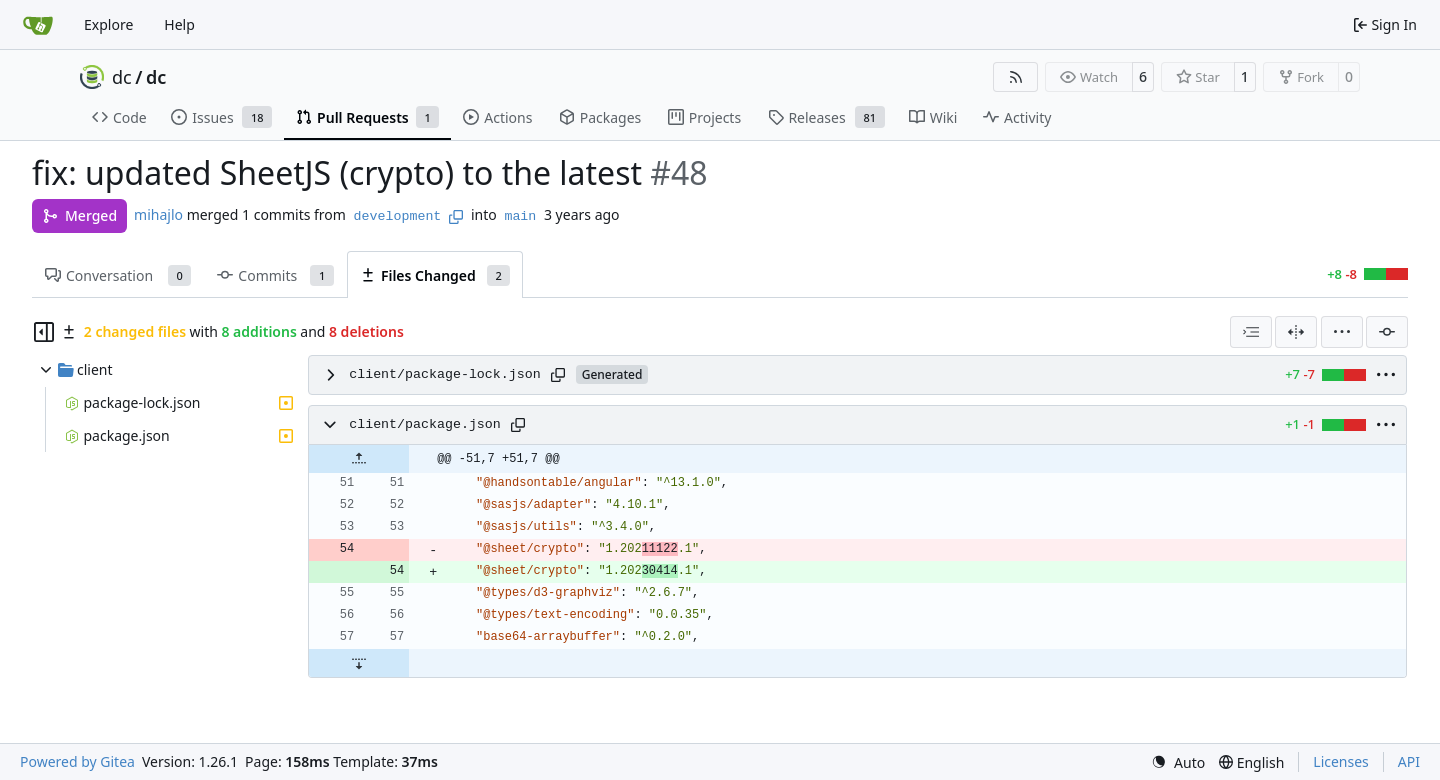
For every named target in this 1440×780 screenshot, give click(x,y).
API (1409, 761)
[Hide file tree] (44, 332)
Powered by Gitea (77, 761)
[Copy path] (558, 375)
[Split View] (1296, 332)
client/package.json (425, 424)
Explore (108, 24)
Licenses (1341, 761)
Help (179, 24)
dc (122, 77)
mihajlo (158, 214)
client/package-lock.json (445, 374)
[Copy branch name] (456, 217)
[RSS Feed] (1016, 77)
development (398, 216)
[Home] (38, 25)
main (520, 216)
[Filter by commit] (1387, 332)
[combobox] (1251, 332)
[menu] (1342, 332)
